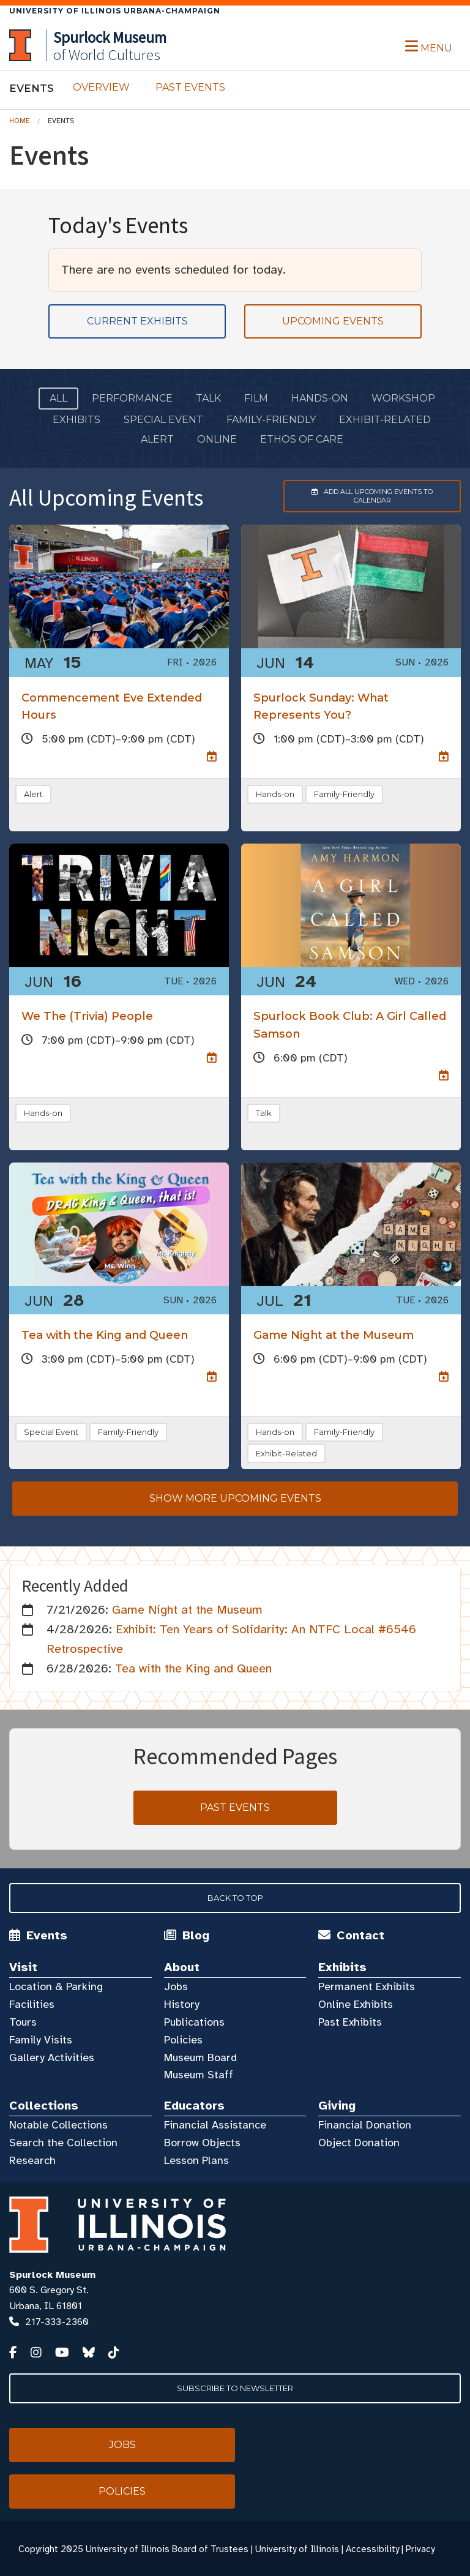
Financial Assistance (215, 2125)
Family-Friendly (271, 419)
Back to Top (235, 1898)
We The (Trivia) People (87, 1016)
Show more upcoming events (235, 1498)
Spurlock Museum (52, 2275)
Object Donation (359, 2142)
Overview (101, 87)
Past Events (190, 87)
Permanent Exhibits (366, 1986)
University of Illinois (297, 2549)
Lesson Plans (196, 2160)
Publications (194, 2022)
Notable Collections (58, 2125)
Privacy (420, 2549)
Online (217, 439)
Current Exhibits (137, 321)
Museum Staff (198, 2074)
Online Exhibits (355, 2004)
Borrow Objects (202, 2142)
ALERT (157, 439)
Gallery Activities (51, 2057)
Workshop (403, 398)
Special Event (163, 419)
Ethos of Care (301, 439)
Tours (23, 2022)
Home (19, 120)
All (58, 398)
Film (256, 398)
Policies (183, 2039)
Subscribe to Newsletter (235, 2388)
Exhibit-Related (385, 419)
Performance (132, 398)
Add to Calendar (358, 495)
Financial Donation (364, 2125)
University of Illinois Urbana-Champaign (114, 10)
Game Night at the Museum (333, 1335)
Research (32, 2160)
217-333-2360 (57, 2322)
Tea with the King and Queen (104, 1335)
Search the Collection (63, 2142)
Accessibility (372, 2549)
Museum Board (200, 2057)
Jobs (176, 1986)
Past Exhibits (350, 2022)
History (182, 2004)
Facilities (31, 2004)
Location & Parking (56, 1986)
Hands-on (319, 398)
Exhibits (76, 419)
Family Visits (40, 2039)
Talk (208, 398)
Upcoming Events (333, 321)
